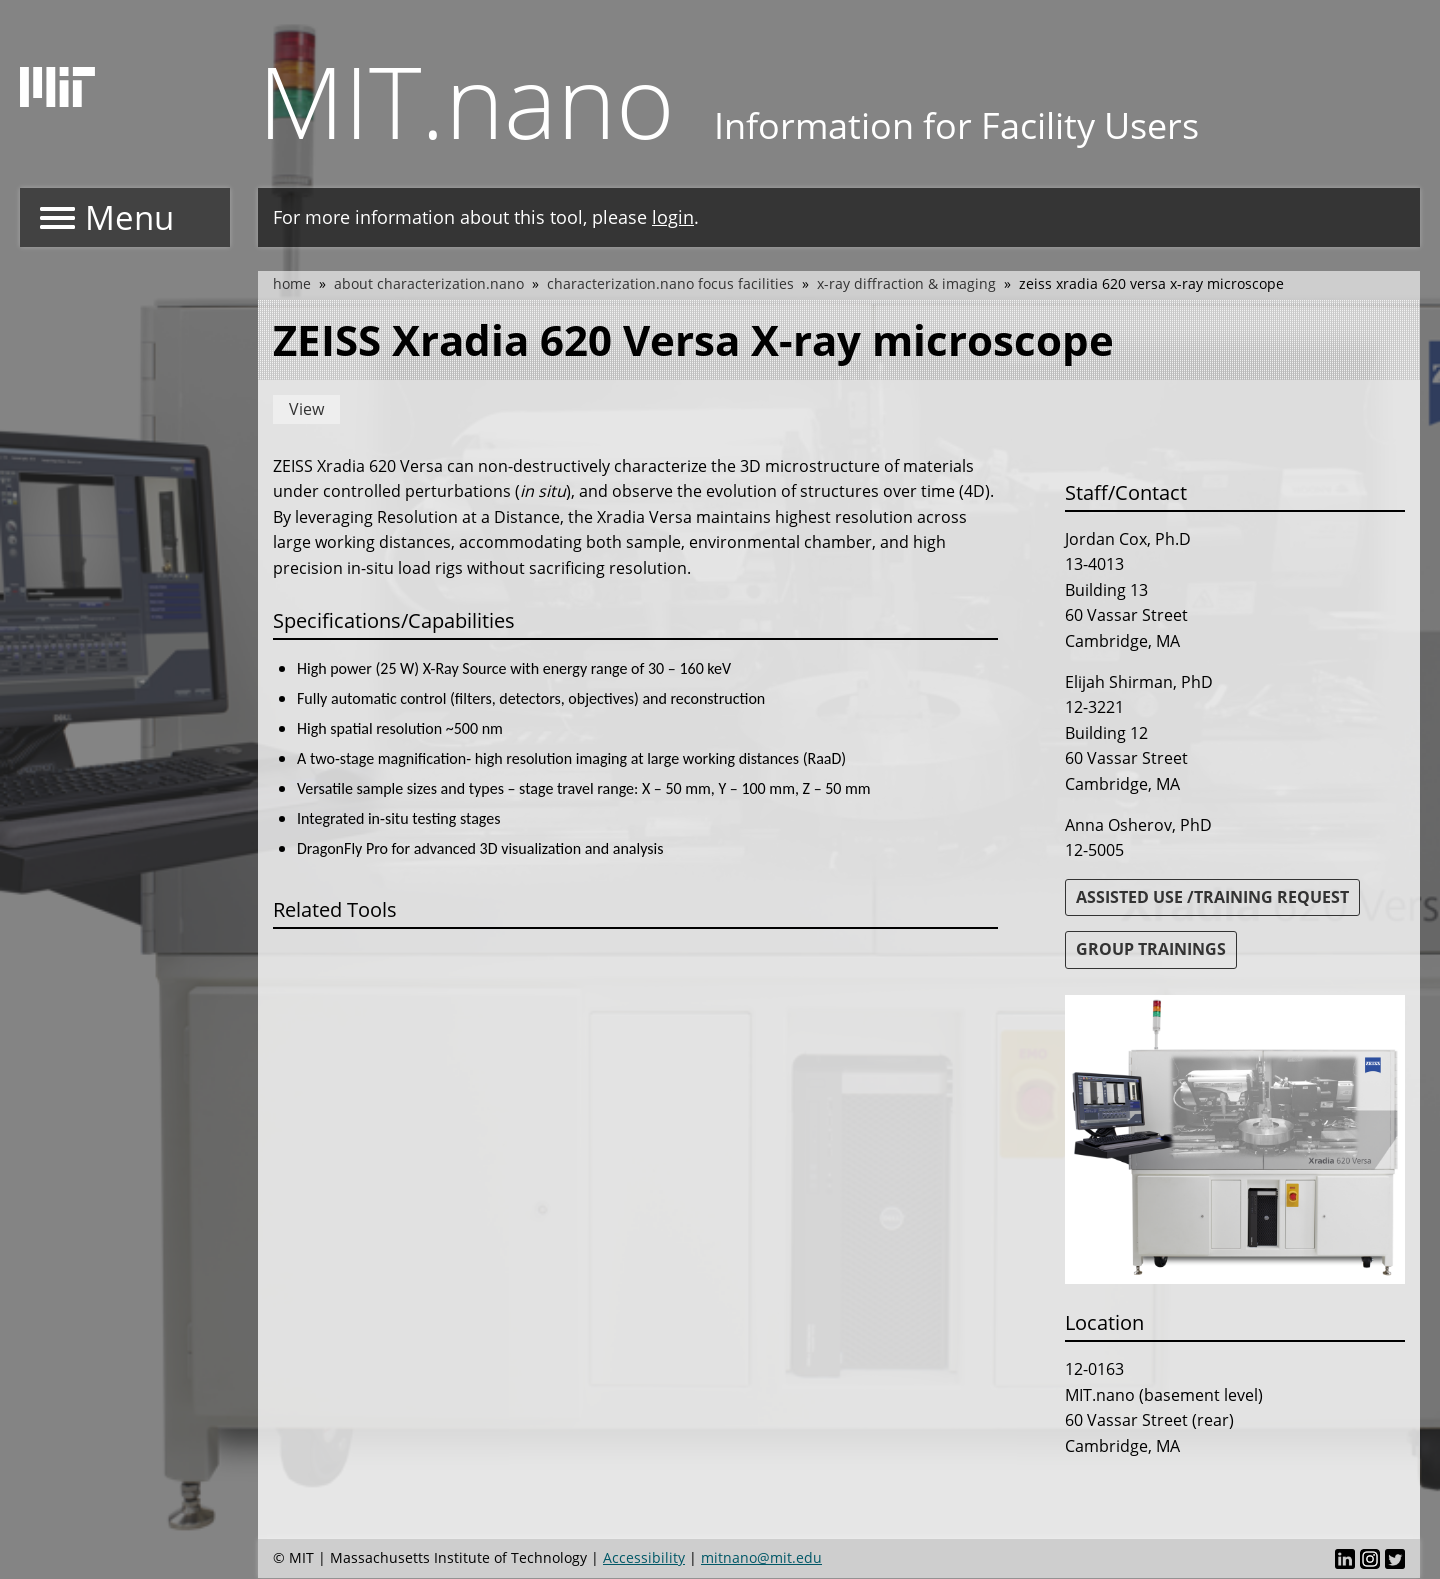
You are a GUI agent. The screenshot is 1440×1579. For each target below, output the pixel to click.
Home (292, 283)
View (306, 409)
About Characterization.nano (429, 283)
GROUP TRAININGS (1151, 949)
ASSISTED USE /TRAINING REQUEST (1212, 897)
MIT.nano (466, 100)
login (673, 217)
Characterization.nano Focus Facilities (670, 283)
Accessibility (644, 1557)
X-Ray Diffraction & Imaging (906, 283)
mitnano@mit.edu (761, 1557)
